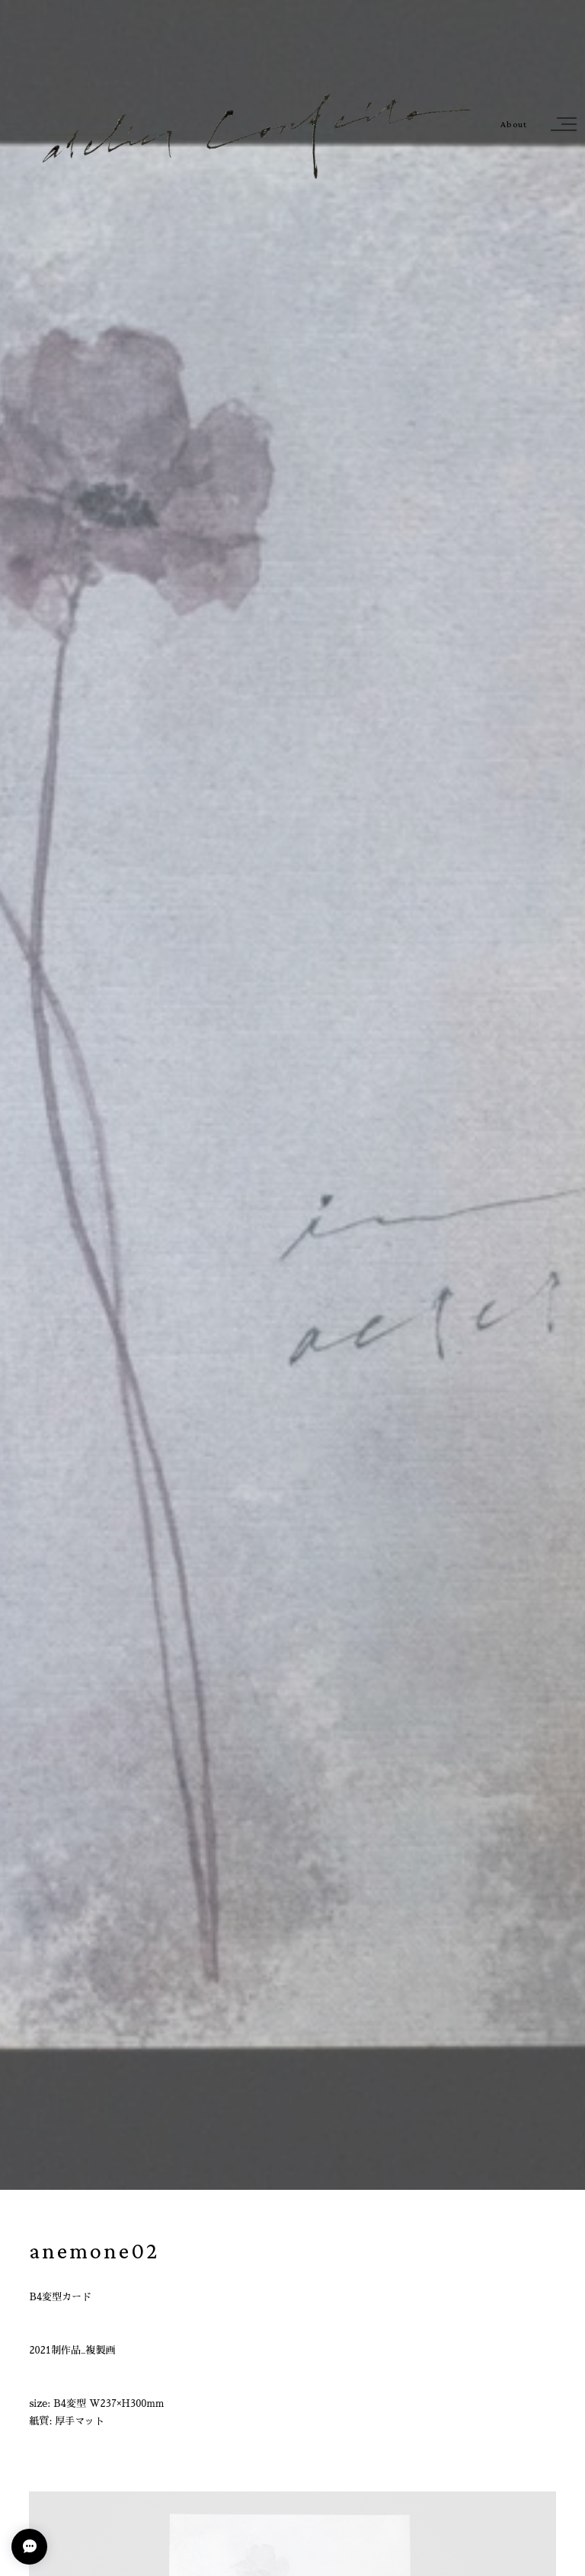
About (513, 124)
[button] (561, 124)
